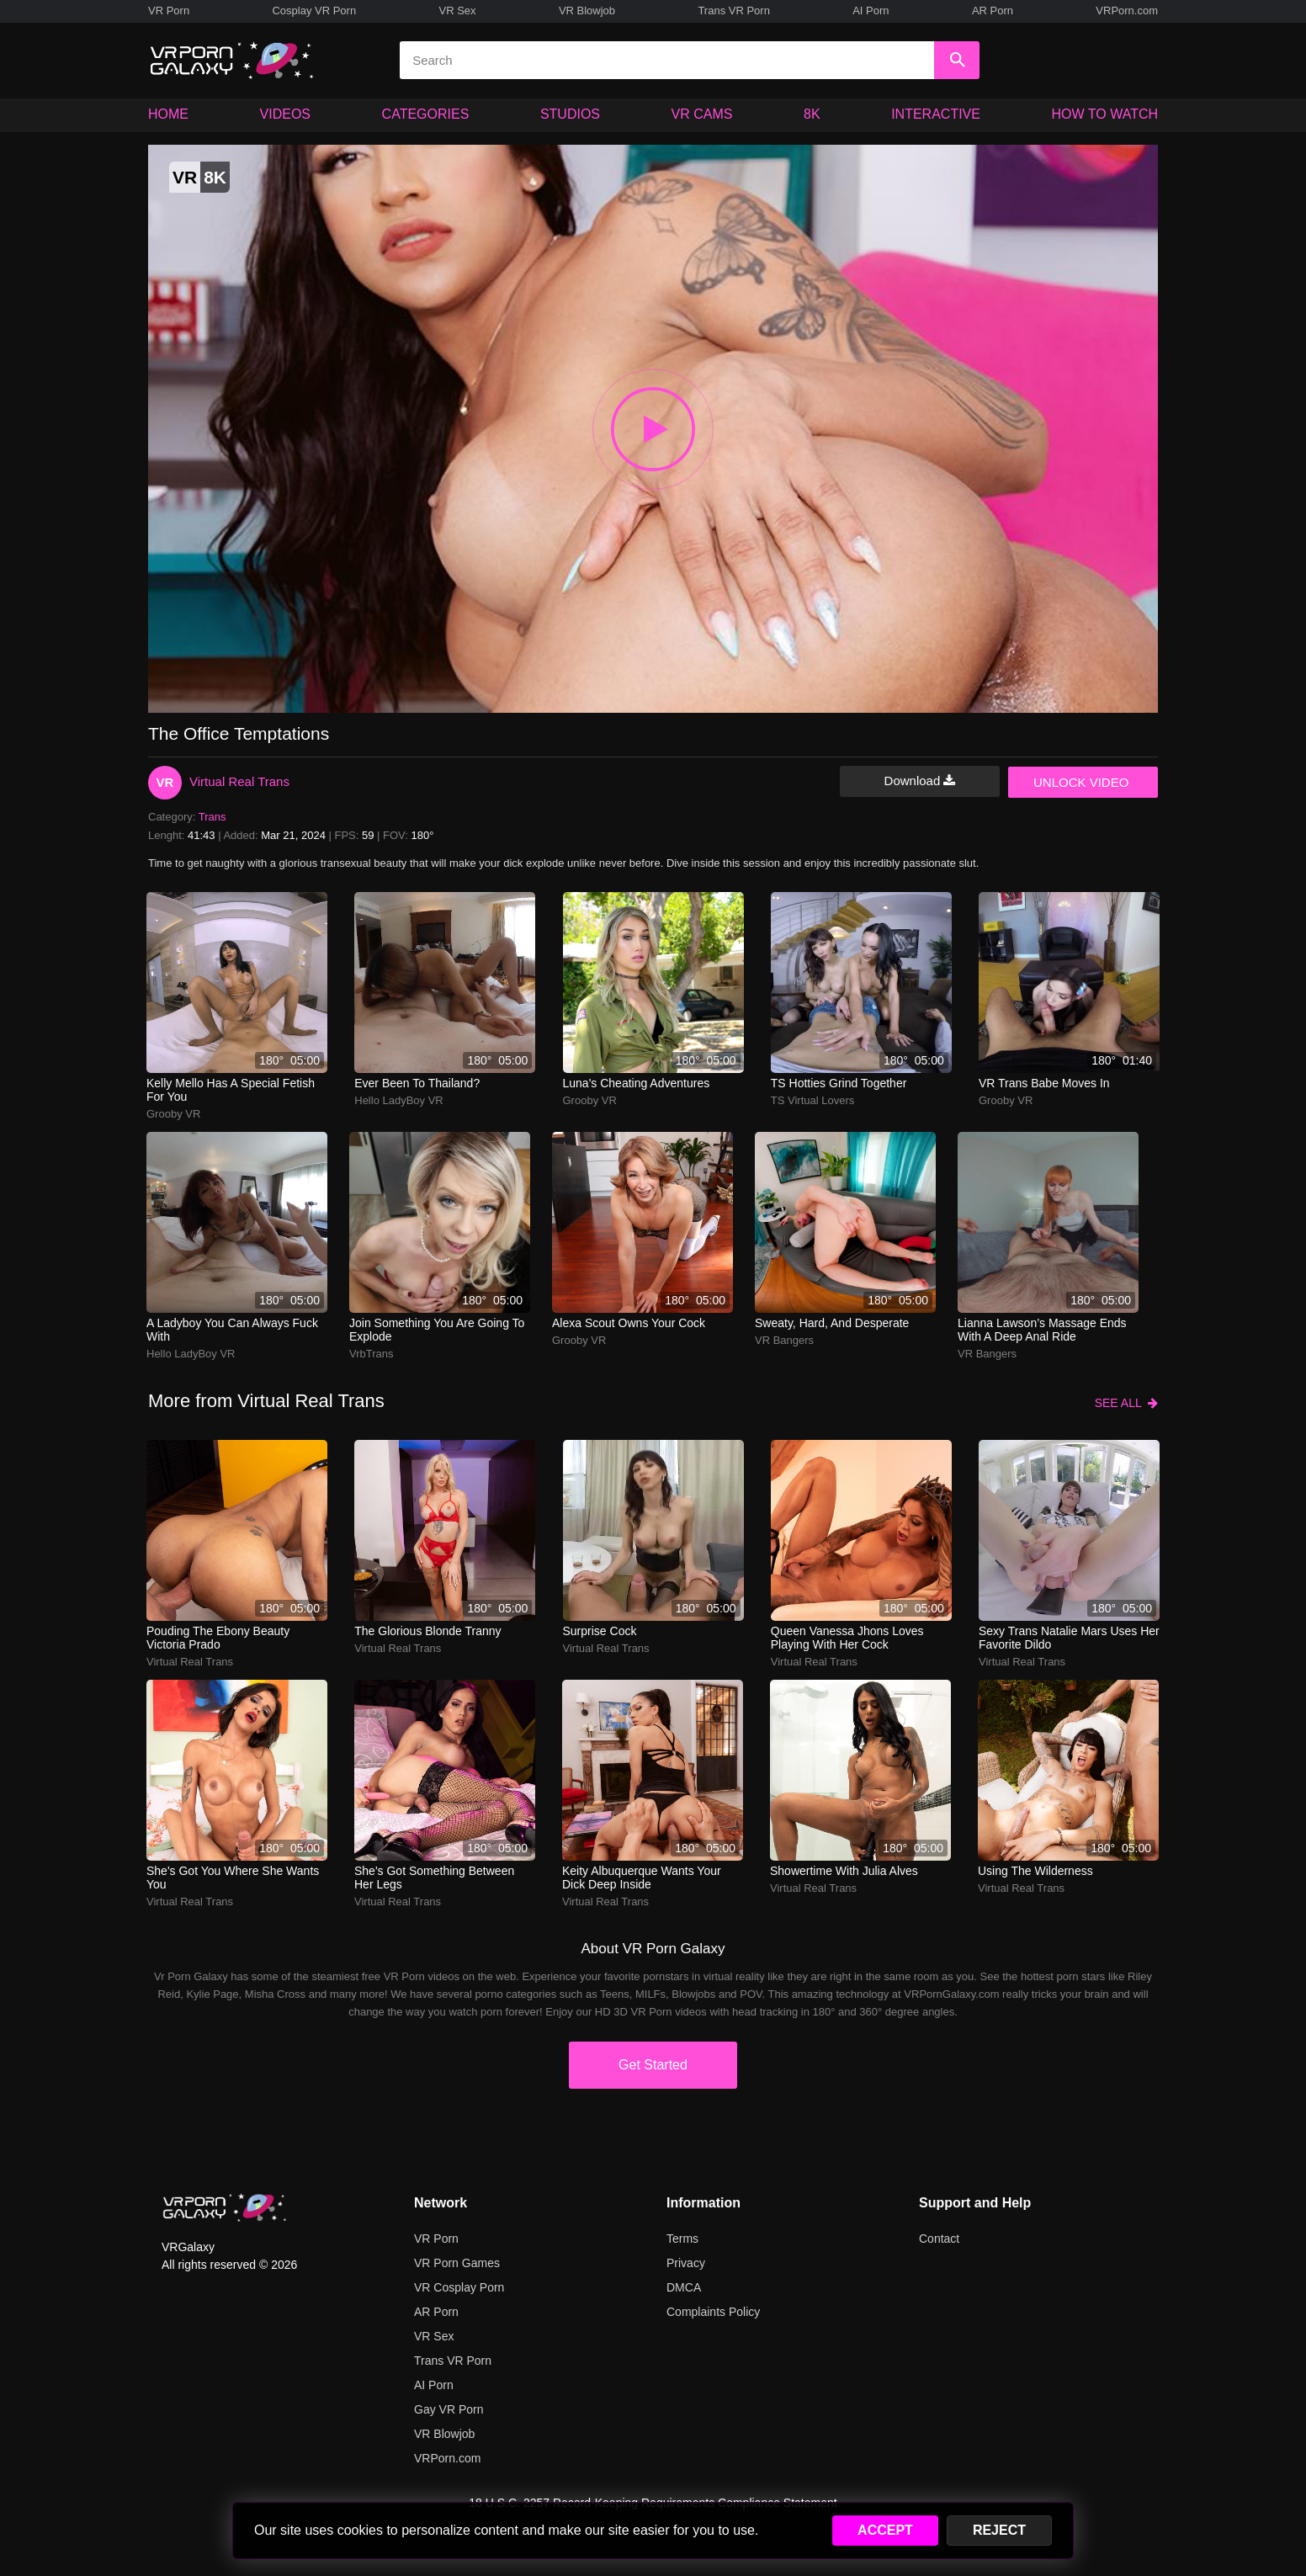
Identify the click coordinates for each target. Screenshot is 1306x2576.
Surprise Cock (600, 1631)
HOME (168, 114)
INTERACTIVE (935, 114)
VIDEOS (285, 114)
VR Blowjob (587, 10)
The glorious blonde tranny (427, 1631)
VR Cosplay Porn (459, 2287)
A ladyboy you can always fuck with (232, 1329)
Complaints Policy (713, 2311)
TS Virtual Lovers (812, 1100)
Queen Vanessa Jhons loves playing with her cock (847, 1637)
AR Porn (992, 10)
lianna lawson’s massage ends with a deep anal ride (1042, 1329)
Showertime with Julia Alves (844, 1871)
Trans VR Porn (734, 10)
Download (920, 780)
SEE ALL (1126, 1403)
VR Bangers (784, 1340)
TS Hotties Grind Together (839, 1083)
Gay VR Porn (448, 2409)
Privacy (685, 2263)
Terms (682, 2238)
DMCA (683, 2287)
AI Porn (870, 10)
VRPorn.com (1127, 10)
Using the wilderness (1035, 1871)
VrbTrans (371, 1353)
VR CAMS (702, 114)
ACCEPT (885, 2530)
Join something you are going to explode (436, 1329)
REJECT (999, 2530)
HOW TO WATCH (1105, 114)
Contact (939, 2238)
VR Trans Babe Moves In (1044, 1083)
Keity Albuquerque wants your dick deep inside (641, 1877)
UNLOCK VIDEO (1080, 782)
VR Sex (456, 10)
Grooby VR (173, 1113)
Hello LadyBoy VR (398, 1100)
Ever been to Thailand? (417, 1083)
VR (165, 782)
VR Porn (168, 10)
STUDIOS (570, 114)
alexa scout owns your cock (628, 1323)
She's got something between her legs (434, 1877)
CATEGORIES (426, 114)
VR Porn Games (457, 2263)
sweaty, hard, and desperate (832, 1323)
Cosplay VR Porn (314, 10)
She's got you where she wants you (232, 1877)
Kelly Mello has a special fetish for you (230, 1089)
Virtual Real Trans (239, 781)
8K (812, 114)
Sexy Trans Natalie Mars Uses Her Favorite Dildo (1069, 1637)
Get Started (653, 2065)
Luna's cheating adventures (636, 1083)
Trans (212, 816)
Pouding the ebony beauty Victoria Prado (217, 1637)
